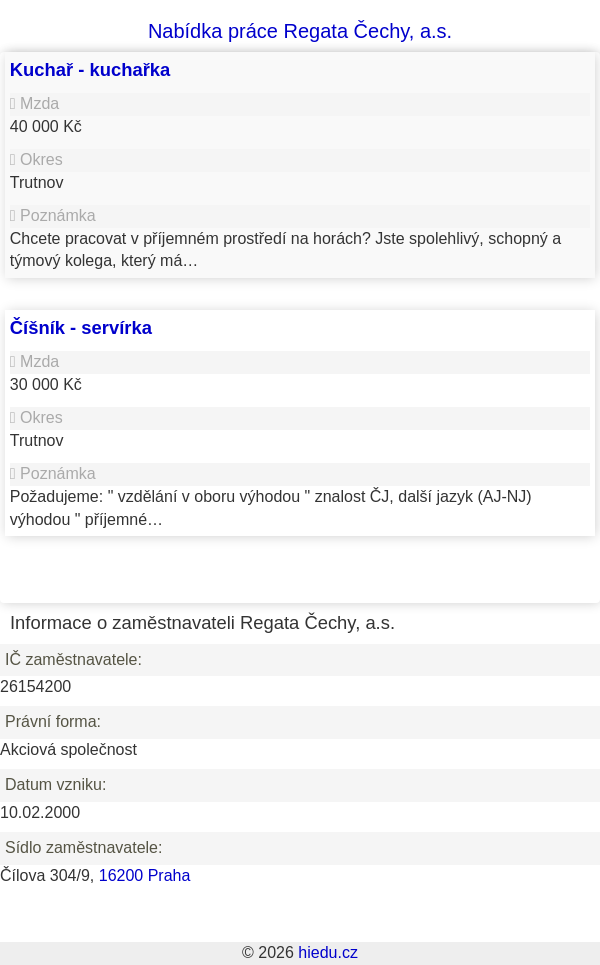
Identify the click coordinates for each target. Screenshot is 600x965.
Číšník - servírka (81, 327)
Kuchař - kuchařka (90, 69)
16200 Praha (145, 875)
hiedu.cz (328, 952)
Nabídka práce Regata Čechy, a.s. (300, 31)
